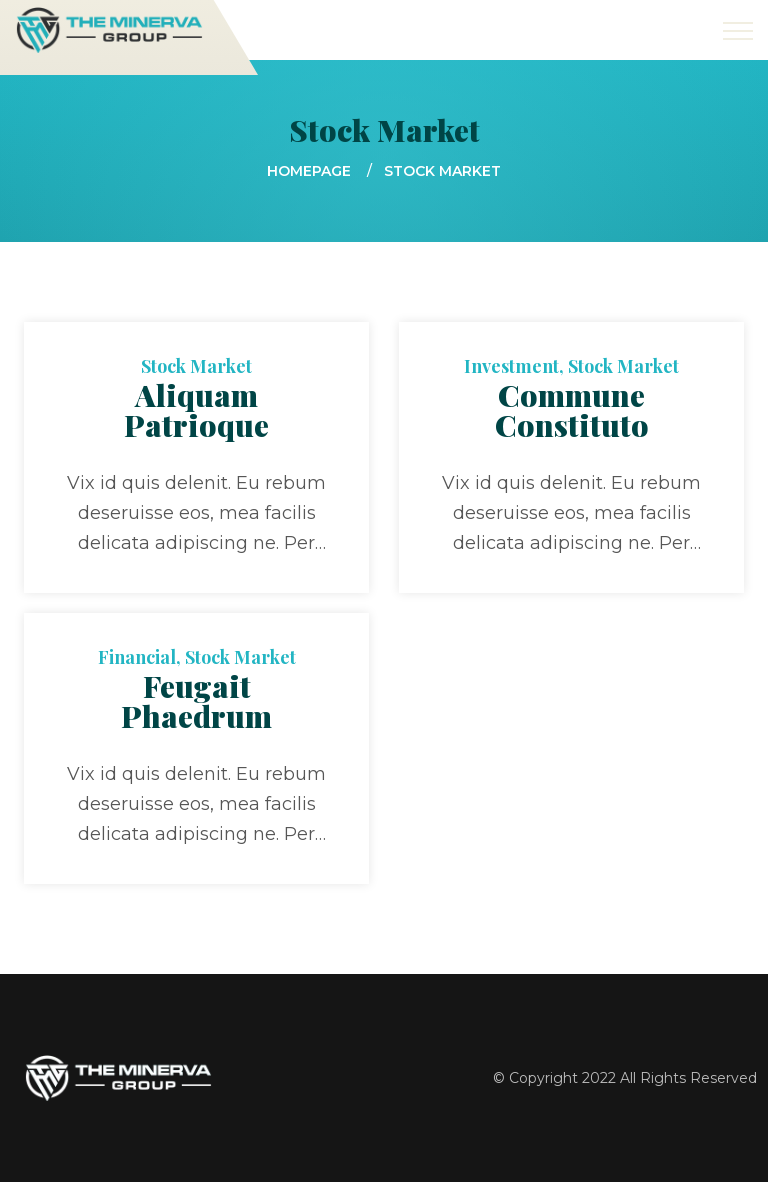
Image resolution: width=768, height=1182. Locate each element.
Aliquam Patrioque (196, 410)
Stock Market (196, 366)
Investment (511, 366)
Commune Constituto (572, 410)
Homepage (309, 171)
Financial (137, 657)
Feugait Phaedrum (196, 701)
